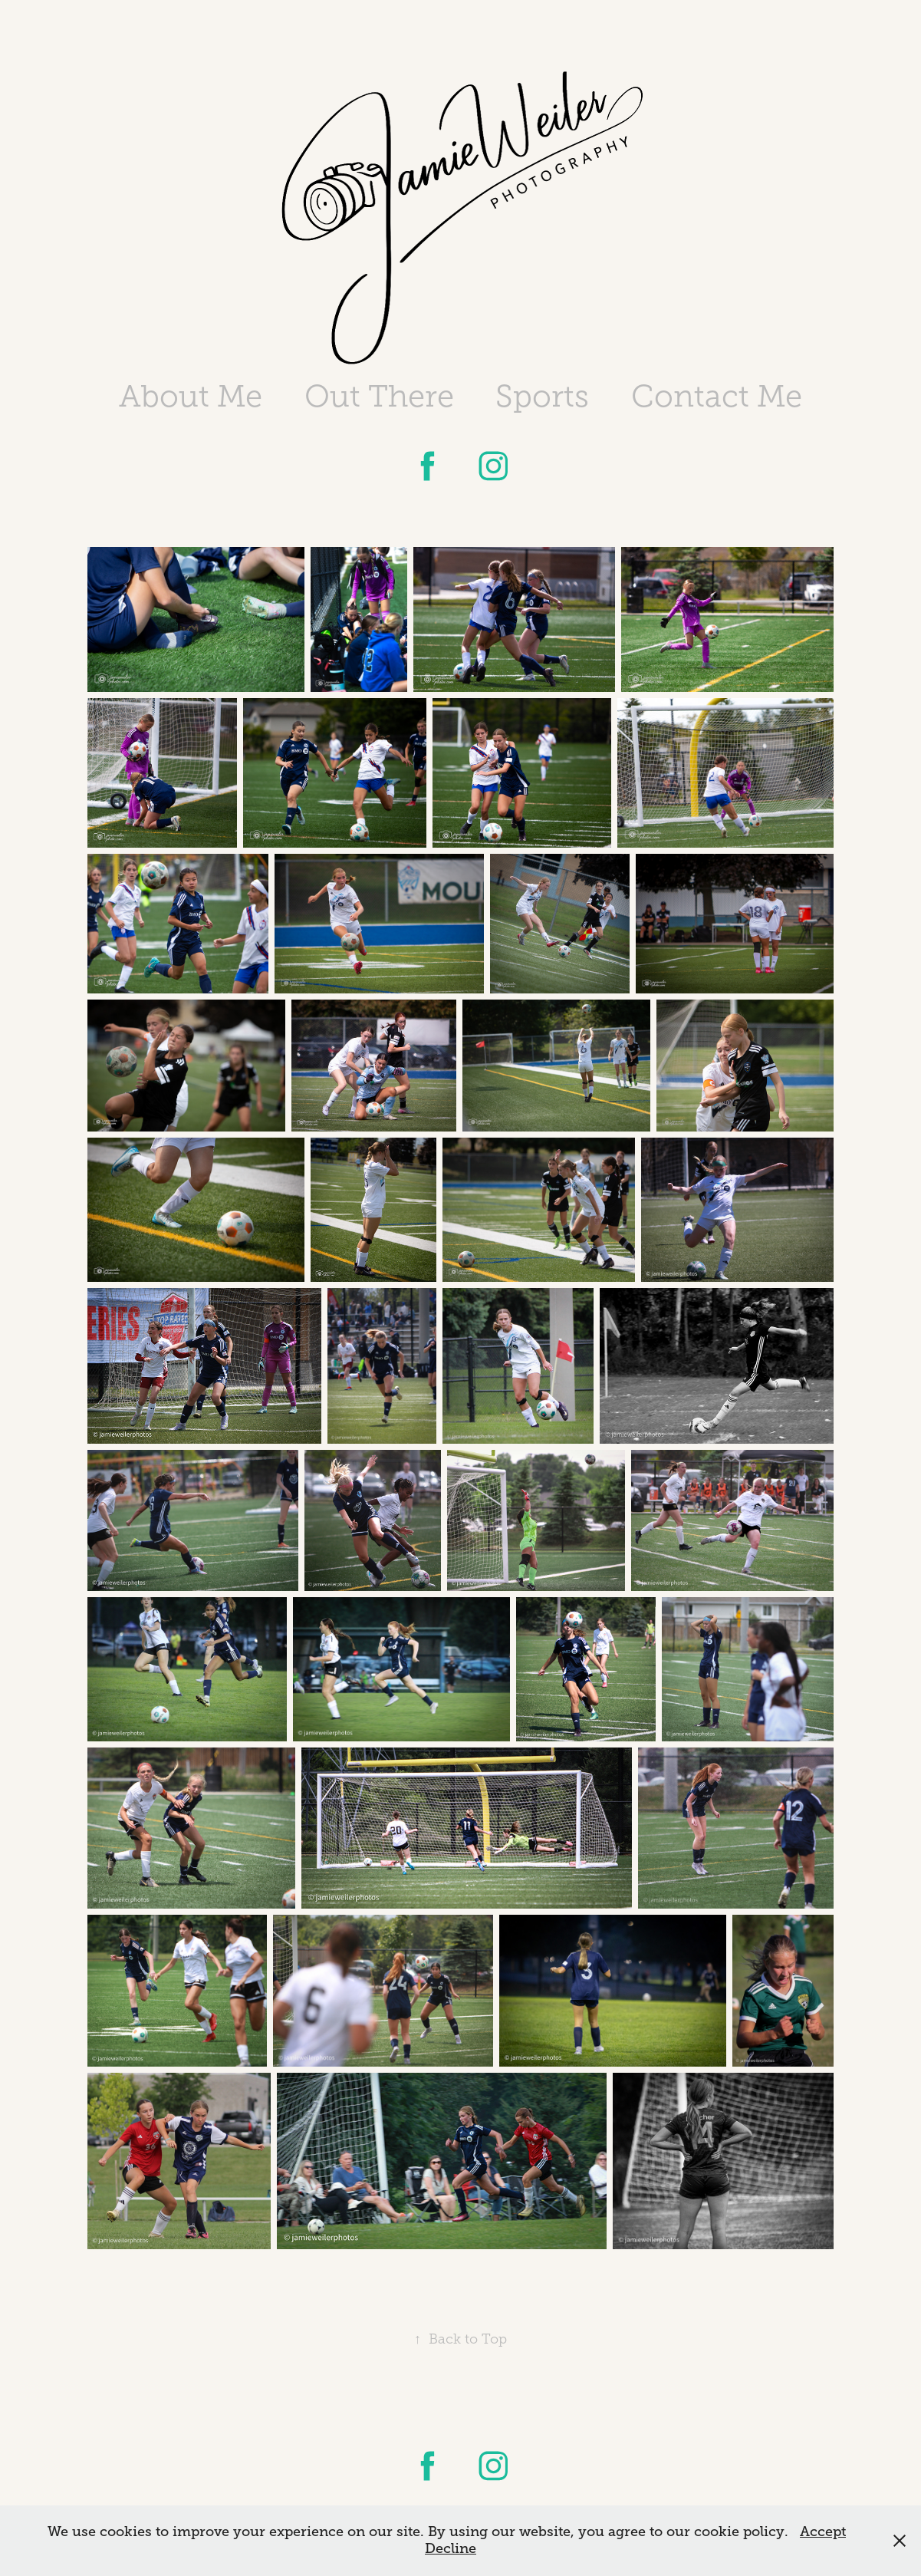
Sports (542, 396)
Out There (379, 396)
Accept (823, 2531)
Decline (450, 2548)
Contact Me (716, 396)
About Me (190, 396)
